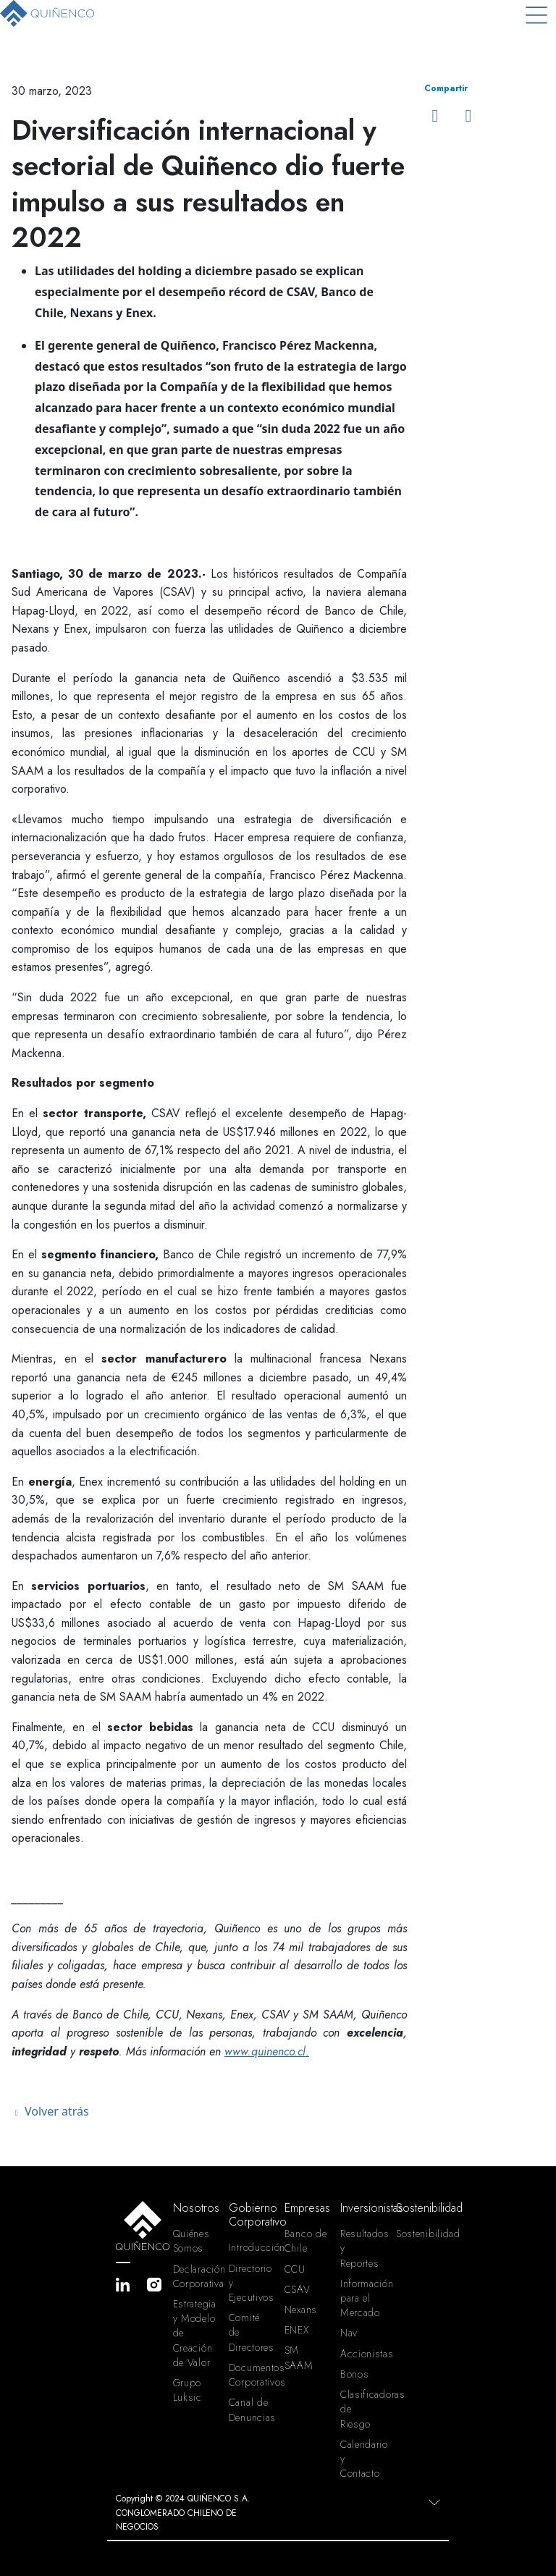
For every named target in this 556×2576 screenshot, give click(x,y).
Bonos (354, 2374)
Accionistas (362, 2353)
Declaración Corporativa (195, 2276)
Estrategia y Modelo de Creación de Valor (194, 2333)
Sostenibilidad (418, 2233)
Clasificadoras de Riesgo (362, 2408)
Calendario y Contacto (362, 2458)
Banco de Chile (306, 2240)
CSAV (298, 2289)
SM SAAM (299, 2357)
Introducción (251, 2247)
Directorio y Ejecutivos (251, 2282)
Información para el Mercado (362, 2298)
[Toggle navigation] (536, 14)
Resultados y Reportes (362, 2248)
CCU (295, 2269)
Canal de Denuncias (251, 2409)
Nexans (301, 2309)
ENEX (297, 2330)
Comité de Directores (251, 2332)
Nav (349, 2332)
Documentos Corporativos (251, 2374)
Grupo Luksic (187, 2389)
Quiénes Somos (191, 2240)
